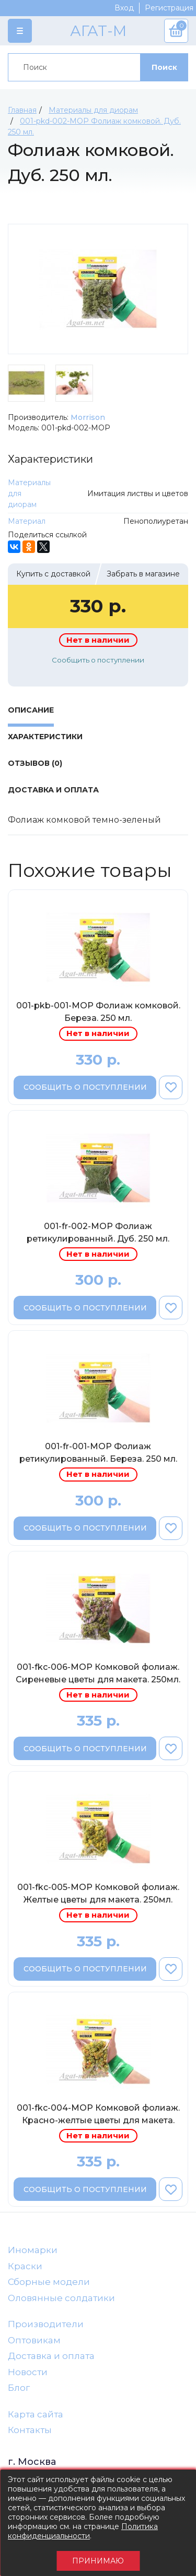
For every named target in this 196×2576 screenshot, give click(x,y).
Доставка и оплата (51, 2356)
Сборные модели (49, 2282)
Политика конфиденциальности (83, 2531)
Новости (28, 2372)
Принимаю (98, 2561)
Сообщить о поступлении (98, 660)
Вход (124, 8)
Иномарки (32, 2250)
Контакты (30, 2430)
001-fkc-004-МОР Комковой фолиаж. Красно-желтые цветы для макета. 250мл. (98, 2116)
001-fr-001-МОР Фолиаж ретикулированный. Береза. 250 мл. (98, 1452)
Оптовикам (34, 2340)
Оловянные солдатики (61, 2298)
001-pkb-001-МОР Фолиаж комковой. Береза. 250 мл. (98, 1012)
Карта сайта (35, 2414)
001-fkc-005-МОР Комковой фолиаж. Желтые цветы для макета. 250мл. (98, 1893)
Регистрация (169, 8)
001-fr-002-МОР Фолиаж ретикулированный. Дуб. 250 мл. (98, 1232)
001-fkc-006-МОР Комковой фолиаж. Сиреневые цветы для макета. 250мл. (98, 1673)
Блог (19, 2387)
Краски (25, 2266)
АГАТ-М (98, 31)
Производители (46, 2324)
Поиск (164, 67)
